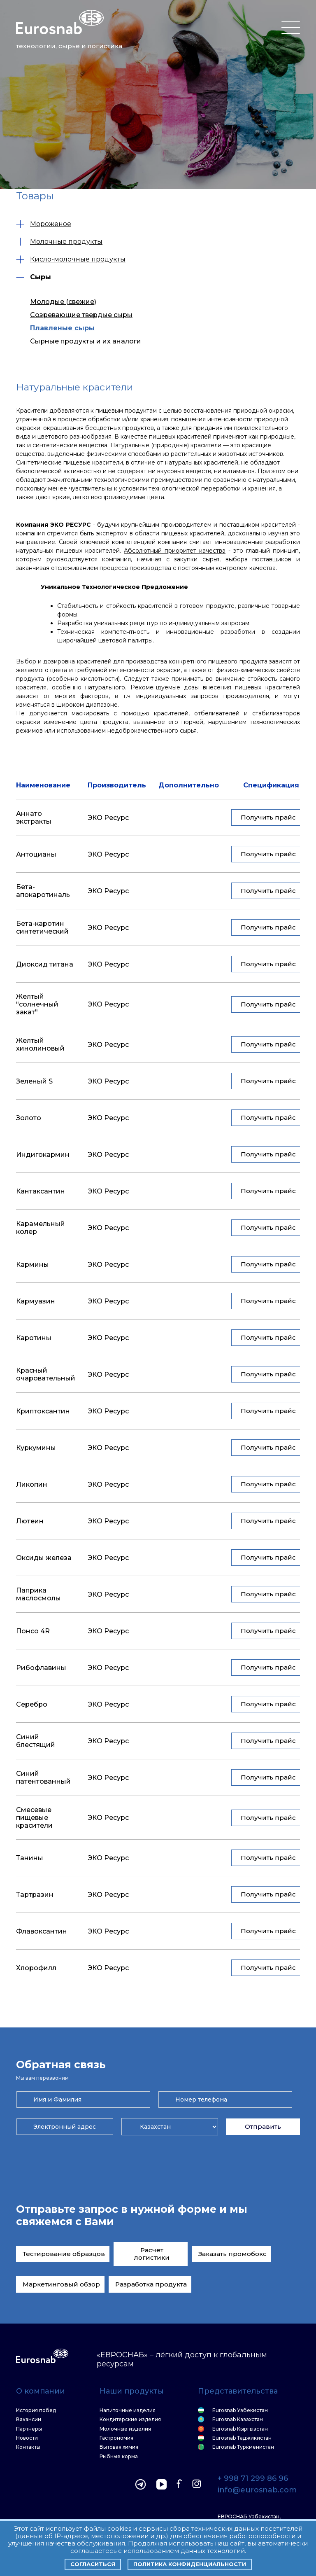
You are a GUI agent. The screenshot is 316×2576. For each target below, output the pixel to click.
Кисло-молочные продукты (70, 259)
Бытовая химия (119, 2447)
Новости (27, 2438)
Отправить (263, 2126)
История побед (36, 2410)
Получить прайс (268, 817)
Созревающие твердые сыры (81, 315)
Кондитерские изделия (130, 2419)
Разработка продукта (151, 2284)
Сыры (33, 277)
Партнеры (29, 2429)
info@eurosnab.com (257, 2490)
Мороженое (43, 224)
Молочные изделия (125, 2429)
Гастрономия (116, 2438)
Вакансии (28, 2419)
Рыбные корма (119, 2456)
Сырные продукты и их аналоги (85, 341)
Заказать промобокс (232, 2254)
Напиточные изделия (128, 2410)
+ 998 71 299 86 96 (253, 2479)
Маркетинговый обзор (61, 2284)
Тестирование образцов (64, 2254)
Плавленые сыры (62, 328)
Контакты (28, 2447)
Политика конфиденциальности (189, 2564)
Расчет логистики (152, 2253)
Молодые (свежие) (63, 302)
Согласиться (92, 2564)
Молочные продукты (59, 241)
